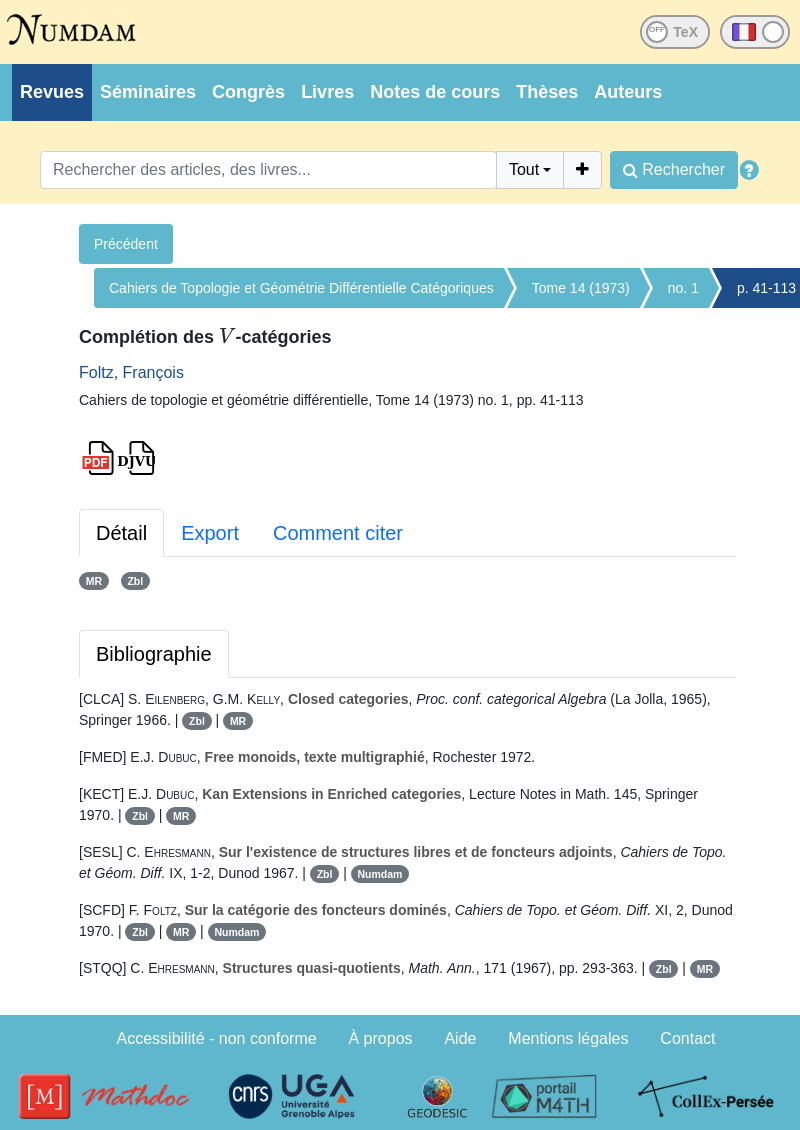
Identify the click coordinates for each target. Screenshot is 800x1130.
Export (210, 533)
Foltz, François (131, 372)
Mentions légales (568, 1038)
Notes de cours (435, 92)
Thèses (547, 92)
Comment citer (338, 533)
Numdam (379, 874)
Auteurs (628, 92)
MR (94, 581)
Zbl (135, 581)
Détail (121, 533)
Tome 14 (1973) (581, 288)
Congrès (248, 92)
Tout (524, 169)
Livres (327, 92)
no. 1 (683, 288)
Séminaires (148, 92)
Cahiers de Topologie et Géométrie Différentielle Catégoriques (301, 288)
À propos (381, 1038)
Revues (52, 92)
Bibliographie (154, 654)
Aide (460, 1038)
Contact (687, 1038)
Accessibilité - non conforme (217, 1038)
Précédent (126, 244)
